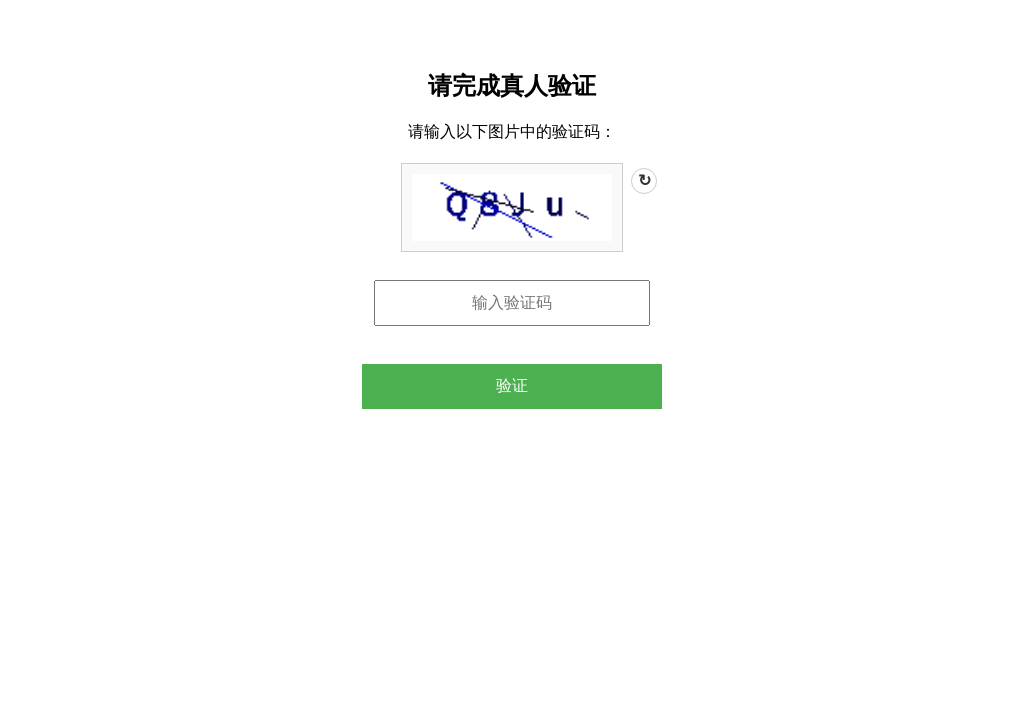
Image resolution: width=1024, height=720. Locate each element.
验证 (512, 385)
